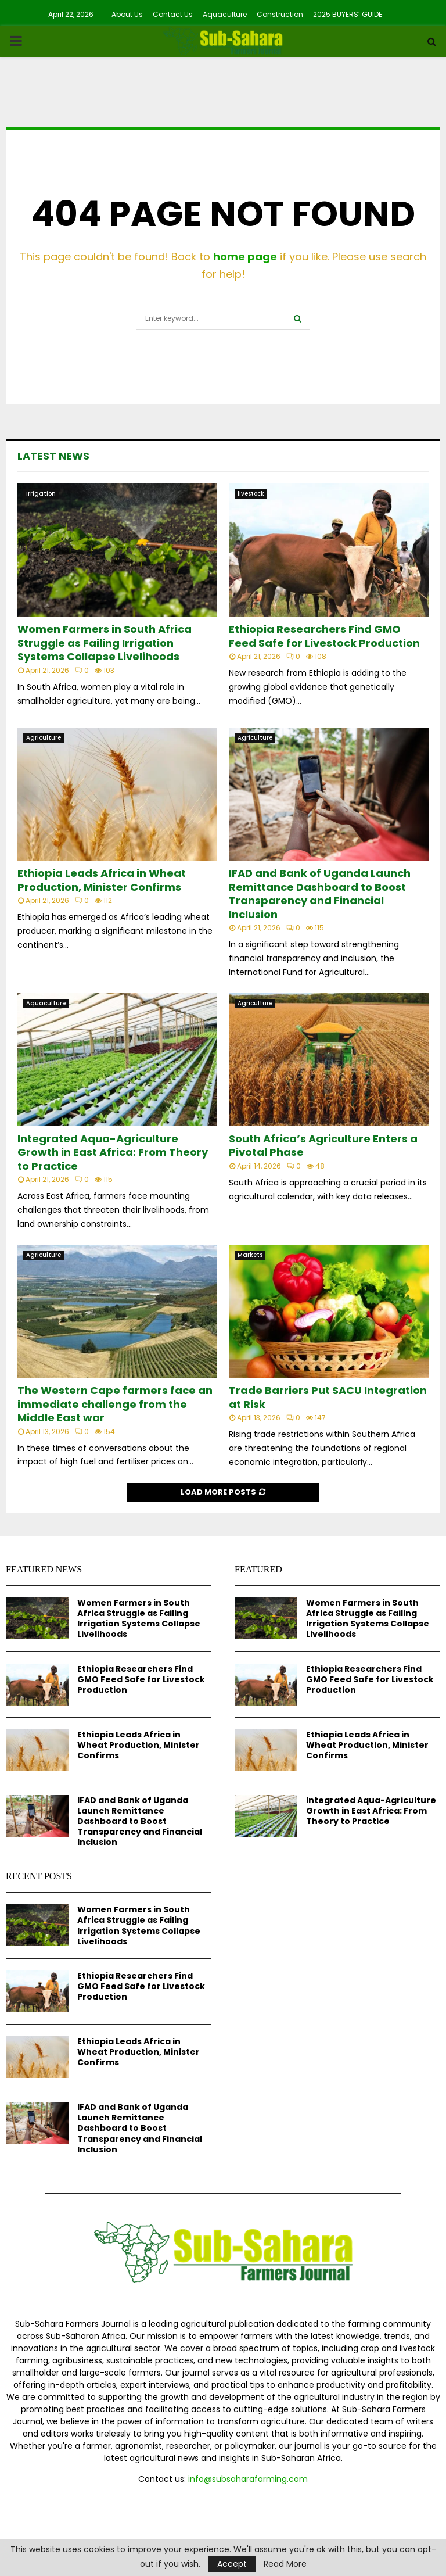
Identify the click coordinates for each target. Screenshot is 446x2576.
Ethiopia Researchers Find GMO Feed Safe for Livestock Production (324, 636)
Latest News (53, 456)
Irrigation (41, 493)
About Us (127, 14)
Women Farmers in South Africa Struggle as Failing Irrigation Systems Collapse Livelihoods (104, 643)
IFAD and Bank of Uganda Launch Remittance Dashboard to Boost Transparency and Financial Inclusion (320, 893)
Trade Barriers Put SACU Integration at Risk (328, 1397)
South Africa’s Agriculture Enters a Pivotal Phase (323, 1145)
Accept (232, 2564)
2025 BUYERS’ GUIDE (347, 14)
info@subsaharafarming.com (248, 2479)
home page (245, 256)
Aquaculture (225, 14)
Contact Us (173, 14)
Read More (285, 2564)
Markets (250, 1255)
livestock (251, 493)
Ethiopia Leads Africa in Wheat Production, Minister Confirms (101, 880)
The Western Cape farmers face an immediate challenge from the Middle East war (115, 1404)
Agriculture (43, 737)
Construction (280, 14)
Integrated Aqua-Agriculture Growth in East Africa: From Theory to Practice (112, 1152)
